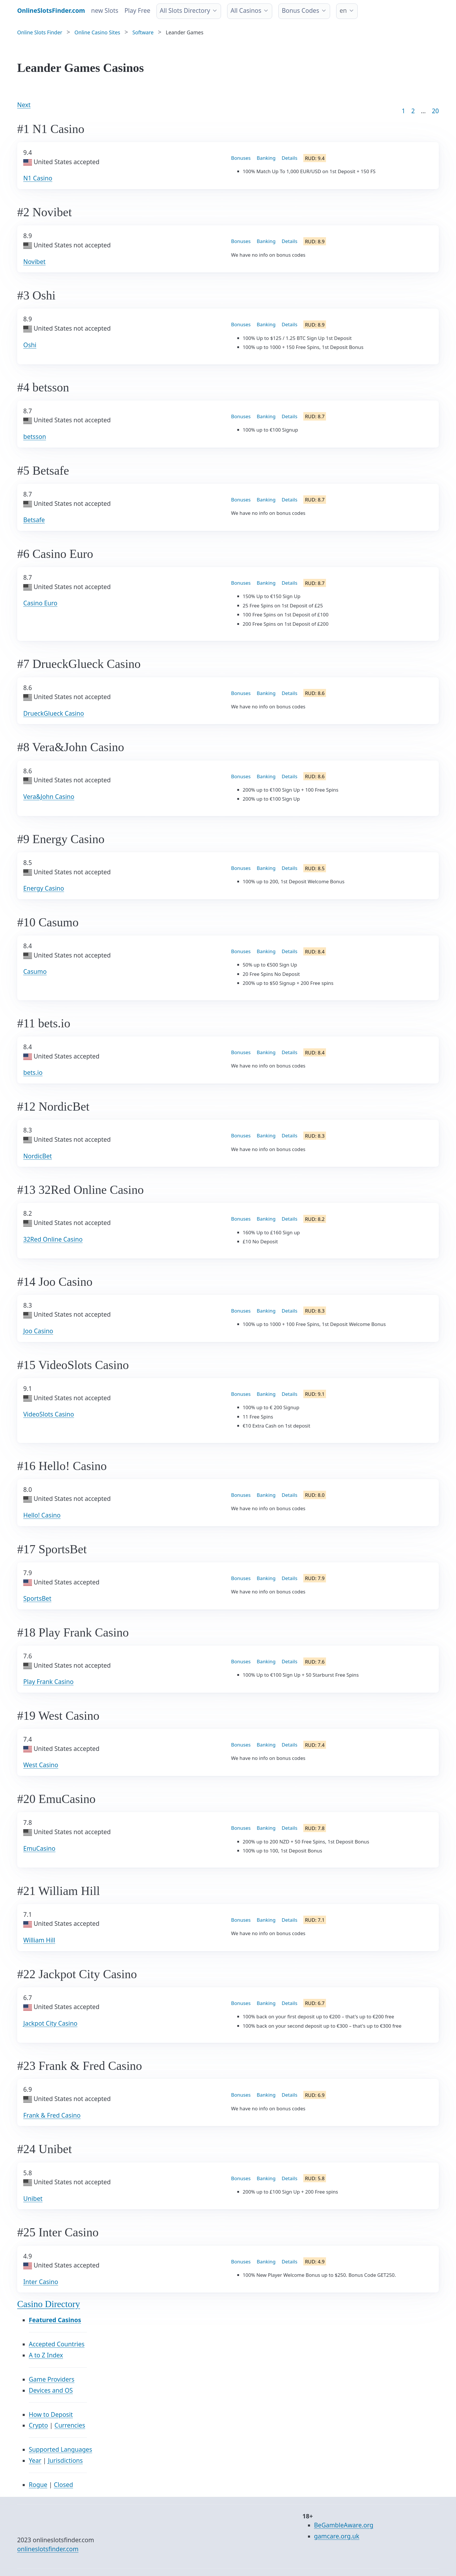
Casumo (35, 971)
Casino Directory (48, 2304)
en (343, 10)
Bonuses (241, 158)
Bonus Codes (300, 10)
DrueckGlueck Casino (53, 713)
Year (35, 2460)
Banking (266, 158)
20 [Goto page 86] (435, 111)
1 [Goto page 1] (403, 111)
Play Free (137, 10)
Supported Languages (60, 2449)
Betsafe (34, 520)
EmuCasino (39, 1848)
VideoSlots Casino (48, 1414)
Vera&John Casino (48, 797)
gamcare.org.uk (336, 2536)
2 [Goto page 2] (413, 111)
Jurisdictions (65, 2460)
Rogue (38, 2485)
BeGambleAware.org (343, 2525)
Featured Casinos (55, 2320)
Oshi (29, 345)
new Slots (104, 10)
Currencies (69, 2425)
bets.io (32, 1072)
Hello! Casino (41, 1515)
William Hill (39, 1940)
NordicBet (37, 1156)
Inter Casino (40, 2282)
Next (24, 105)
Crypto (38, 2425)
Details (290, 158)
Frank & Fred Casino (52, 2115)
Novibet (34, 262)
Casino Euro (40, 603)
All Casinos (246, 10)
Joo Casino (38, 1331)
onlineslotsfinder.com (48, 2549)
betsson (34, 436)
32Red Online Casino (53, 1239)
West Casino (40, 1765)
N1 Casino (37, 178)
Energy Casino (43, 888)
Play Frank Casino (48, 1682)
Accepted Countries (57, 2344)
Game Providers (51, 2379)
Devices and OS (51, 2390)
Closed (63, 2485)
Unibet (32, 2198)
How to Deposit (51, 2414)
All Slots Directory (185, 10)
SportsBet (37, 1598)
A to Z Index (46, 2355)
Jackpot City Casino (50, 2023)
